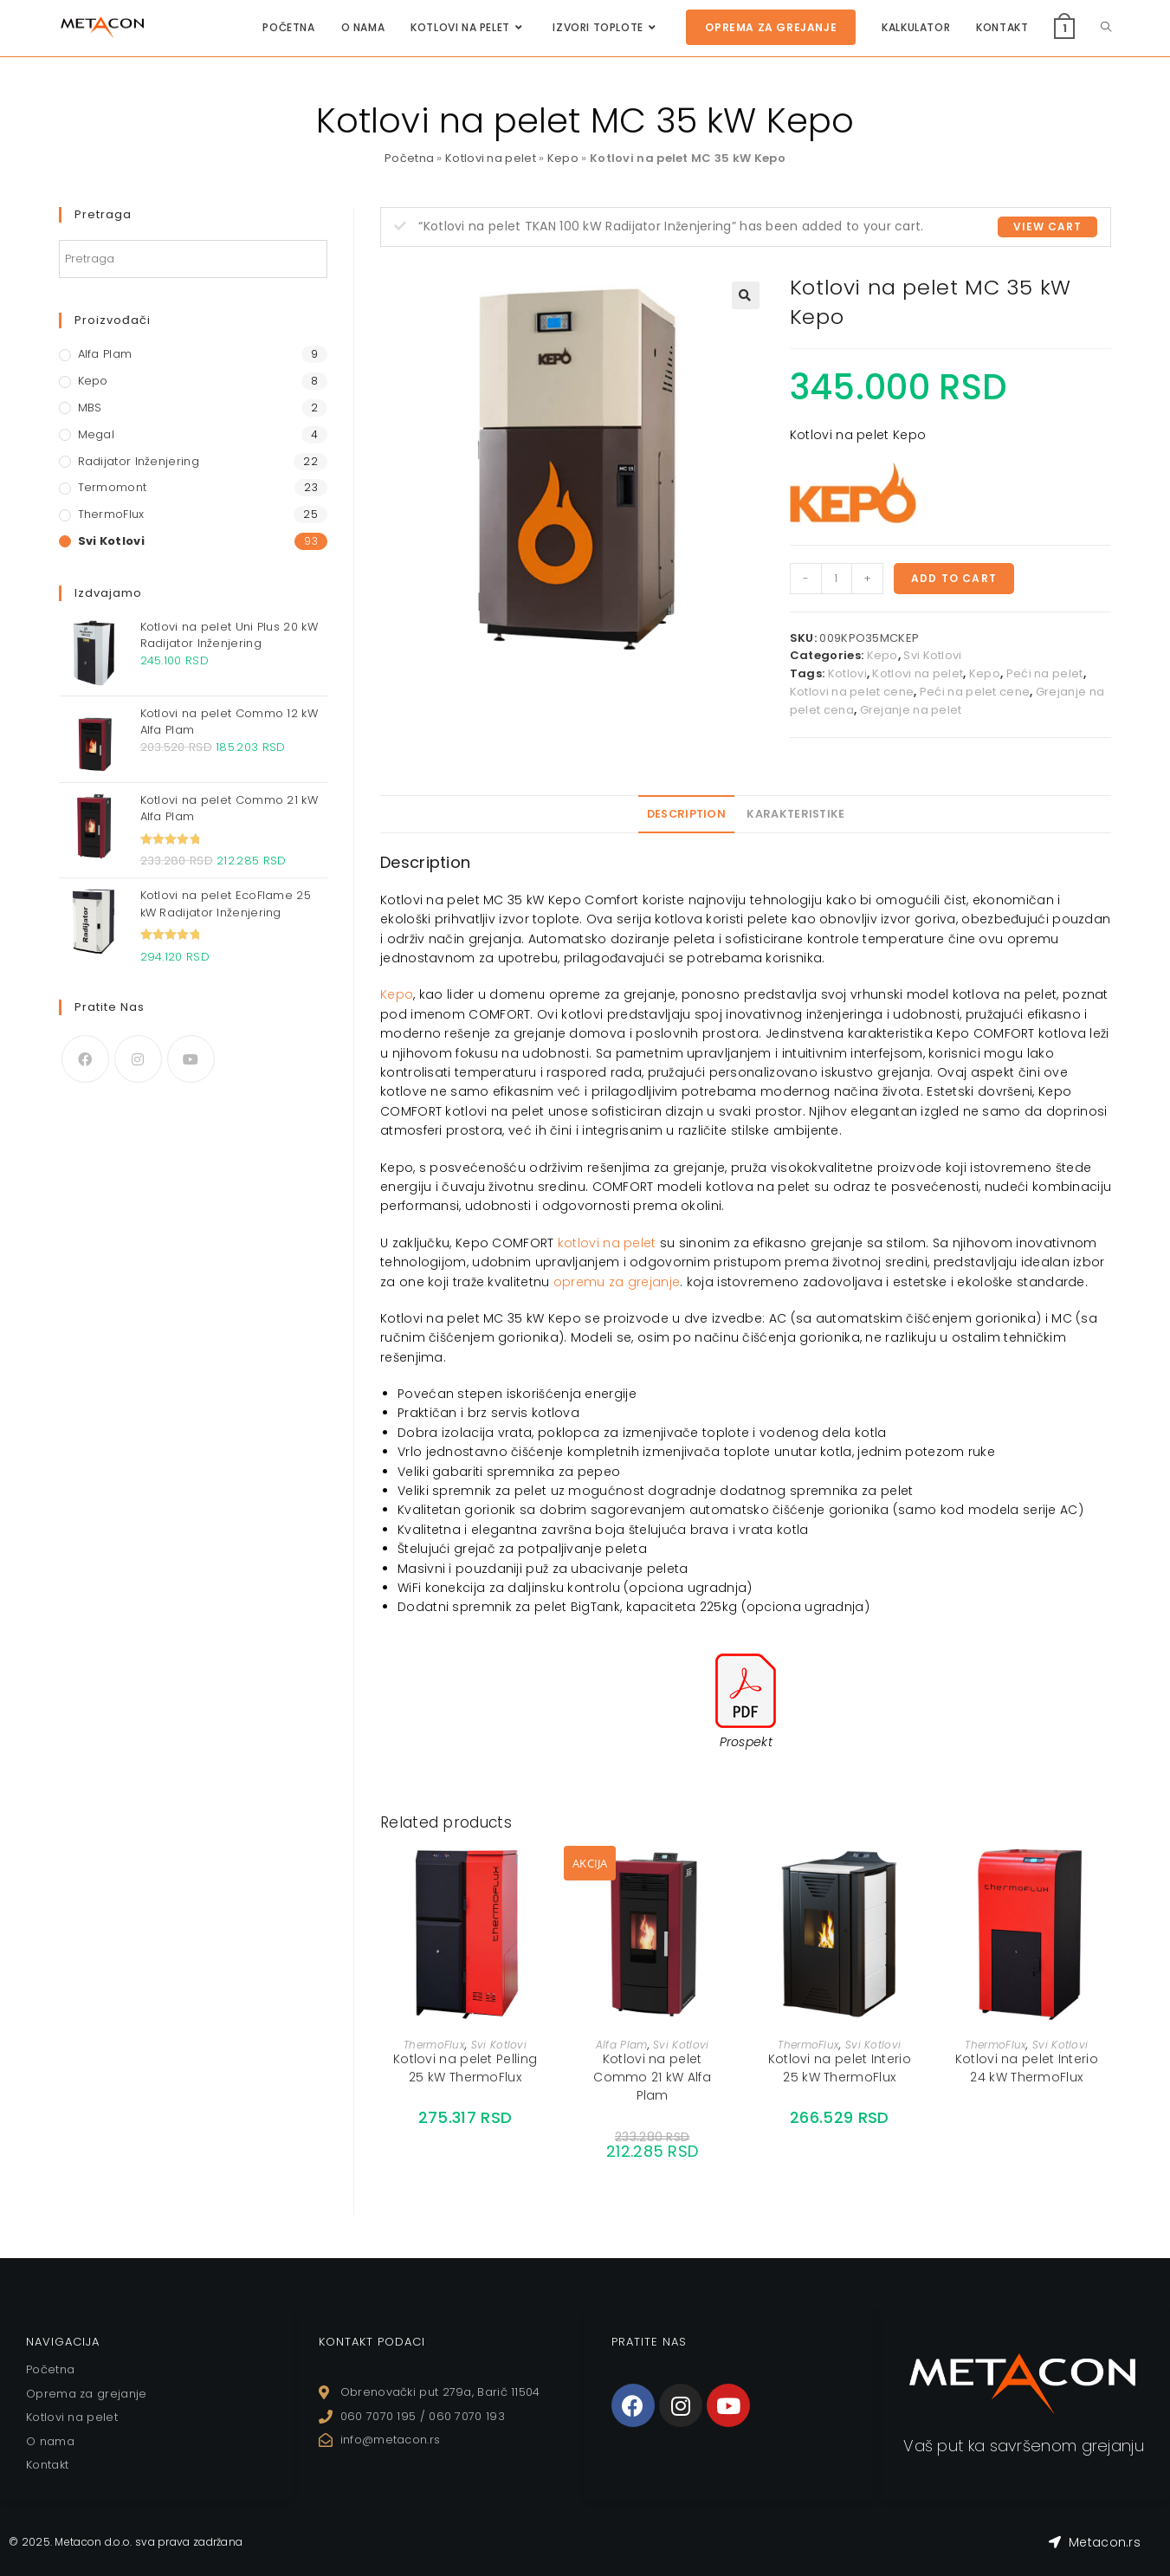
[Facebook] (85, 1059)
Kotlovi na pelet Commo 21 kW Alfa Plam (652, 2077)
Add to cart (954, 578)
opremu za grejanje (616, 1282)
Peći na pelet (1044, 673)
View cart (1047, 226)
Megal (96, 434)
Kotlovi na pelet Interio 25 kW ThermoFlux (839, 2068)
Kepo (563, 158)
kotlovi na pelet (607, 1243)
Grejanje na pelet (911, 710)
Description (686, 813)
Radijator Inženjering (138, 461)
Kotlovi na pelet (490, 158)
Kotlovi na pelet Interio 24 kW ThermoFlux (1026, 2068)
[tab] (686, 814)
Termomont (112, 487)
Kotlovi (847, 673)
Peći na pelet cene (975, 691)
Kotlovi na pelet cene (852, 691)
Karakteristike (795, 813)
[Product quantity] (836, 578)
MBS (90, 407)
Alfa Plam (622, 2044)
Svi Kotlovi (932, 655)
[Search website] (1106, 27)
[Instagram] (138, 1059)
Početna (409, 158)
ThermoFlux (434, 2044)
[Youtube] (191, 1059)
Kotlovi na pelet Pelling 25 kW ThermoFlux (465, 2068)
